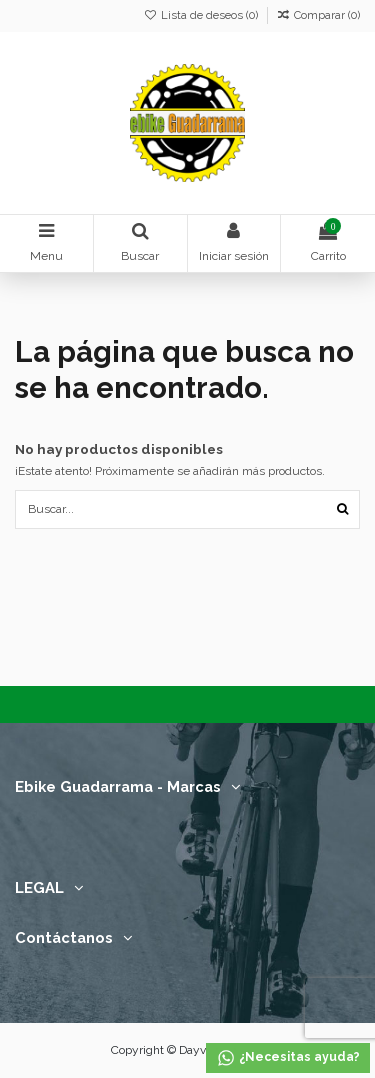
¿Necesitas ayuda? (288, 1058)
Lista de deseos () (202, 15)
